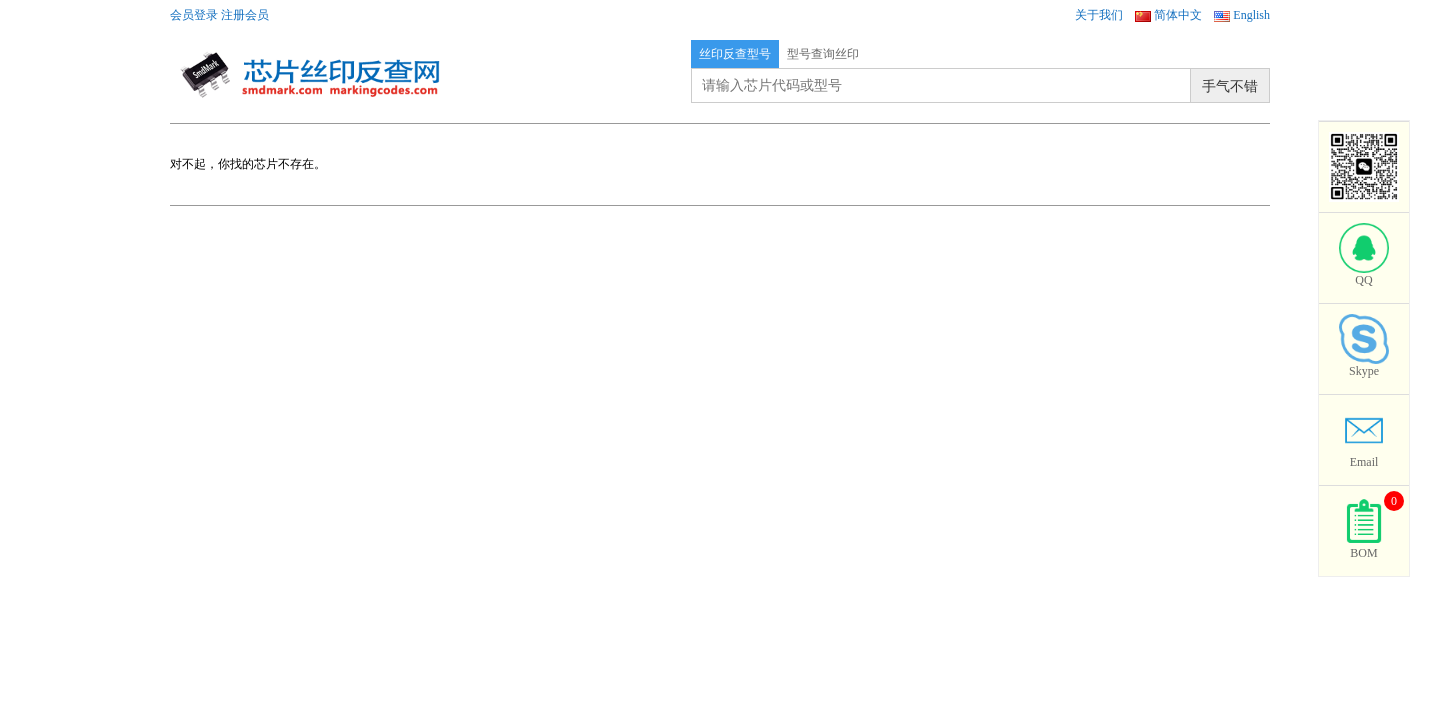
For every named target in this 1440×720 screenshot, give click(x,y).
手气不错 (1230, 86)
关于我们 (1099, 15)
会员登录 (194, 15)
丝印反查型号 (735, 54)
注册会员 (245, 15)
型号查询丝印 (823, 54)
